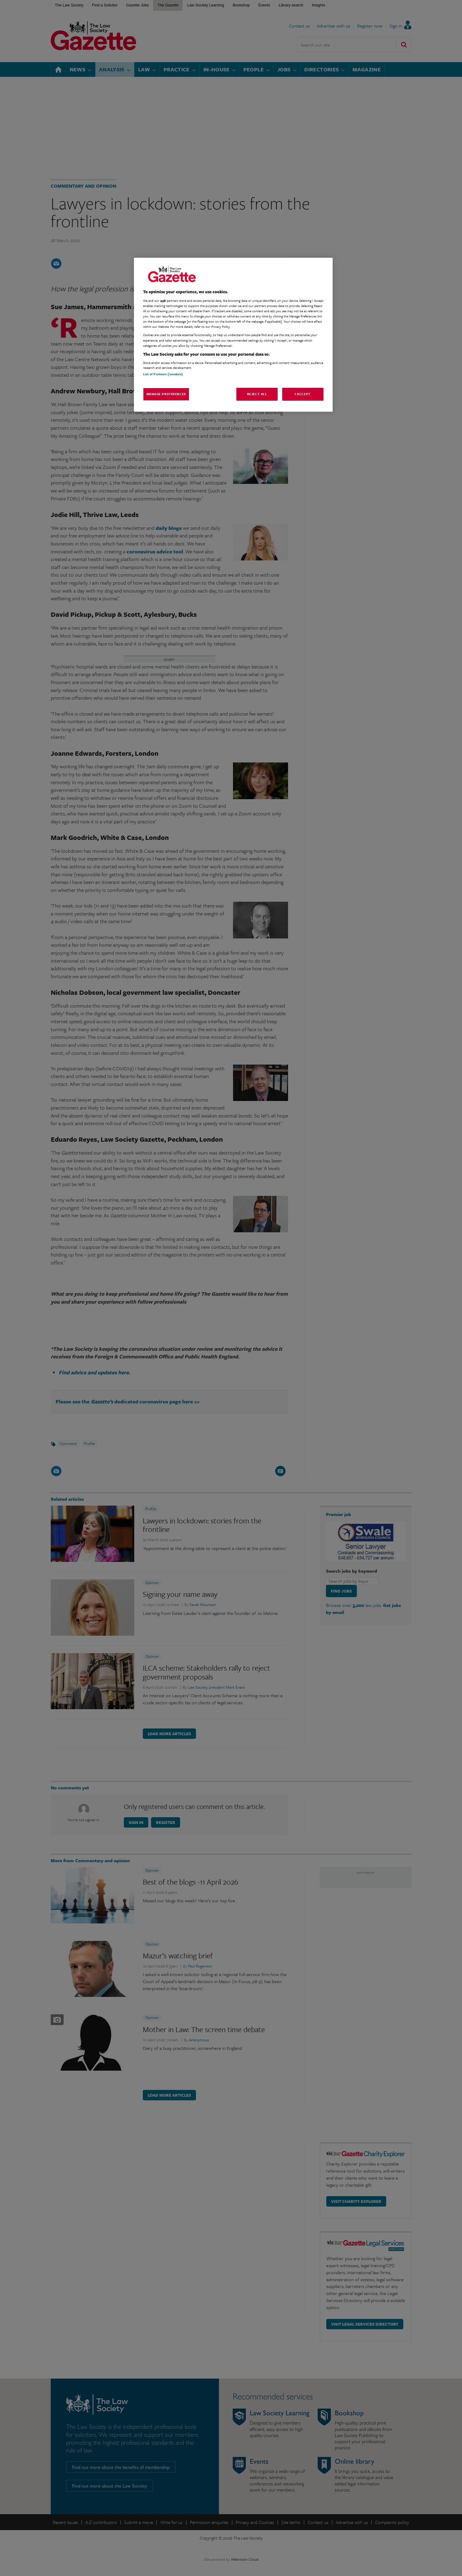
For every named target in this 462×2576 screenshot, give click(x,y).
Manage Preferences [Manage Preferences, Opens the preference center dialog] (166, 393)
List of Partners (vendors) (163, 374)
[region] (233, 335)
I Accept (303, 393)
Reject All (257, 393)
